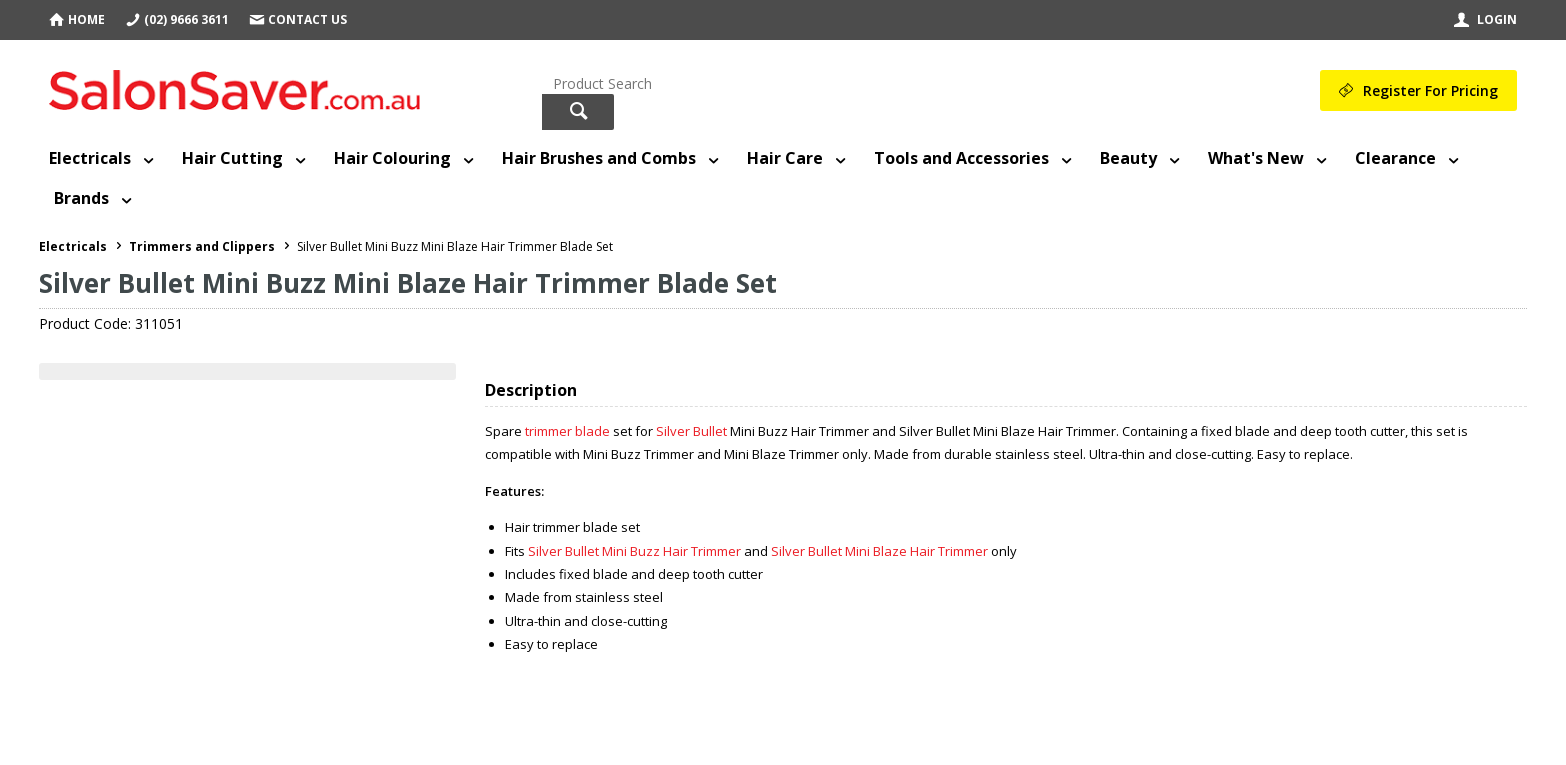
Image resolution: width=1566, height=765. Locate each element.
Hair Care (785, 158)
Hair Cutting (232, 158)
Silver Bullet (693, 431)
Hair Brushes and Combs (599, 158)
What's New (1256, 158)
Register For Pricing (1430, 90)
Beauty (1128, 158)
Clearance (1395, 158)
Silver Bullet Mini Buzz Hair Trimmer (636, 551)
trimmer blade (567, 431)
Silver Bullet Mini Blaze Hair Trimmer (881, 551)
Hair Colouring (392, 158)
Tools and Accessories (961, 158)
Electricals (90, 158)
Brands (81, 198)
